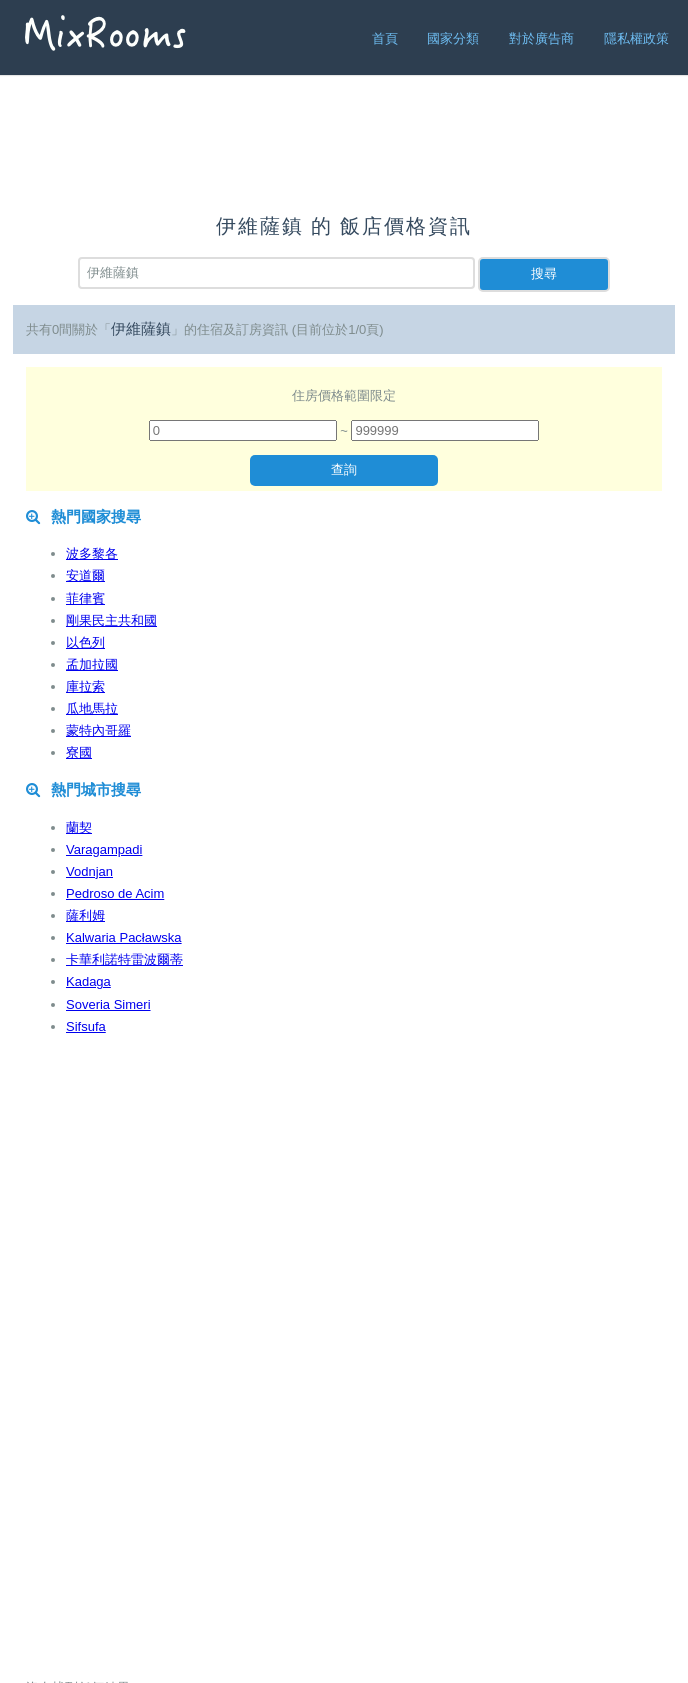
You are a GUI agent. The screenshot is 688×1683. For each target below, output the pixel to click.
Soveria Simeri (108, 1004)
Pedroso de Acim (115, 893)
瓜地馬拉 (92, 708)
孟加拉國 (92, 664)
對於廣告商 (541, 38)
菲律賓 (85, 598)
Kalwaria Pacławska (124, 937)
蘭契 (79, 827)
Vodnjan (89, 871)
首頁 (385, 38)
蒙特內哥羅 (98, 730)
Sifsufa (86, 1026)
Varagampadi (104, 849)
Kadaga (88, 981)
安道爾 (85, 575)
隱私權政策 (636, 38)
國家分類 (453, 38)
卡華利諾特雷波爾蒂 (124, 959)
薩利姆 (85, 915)
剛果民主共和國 (111, 620)
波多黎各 (92, 553)
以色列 (85, 642)
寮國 (79, 752)
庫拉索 (85, 686)
